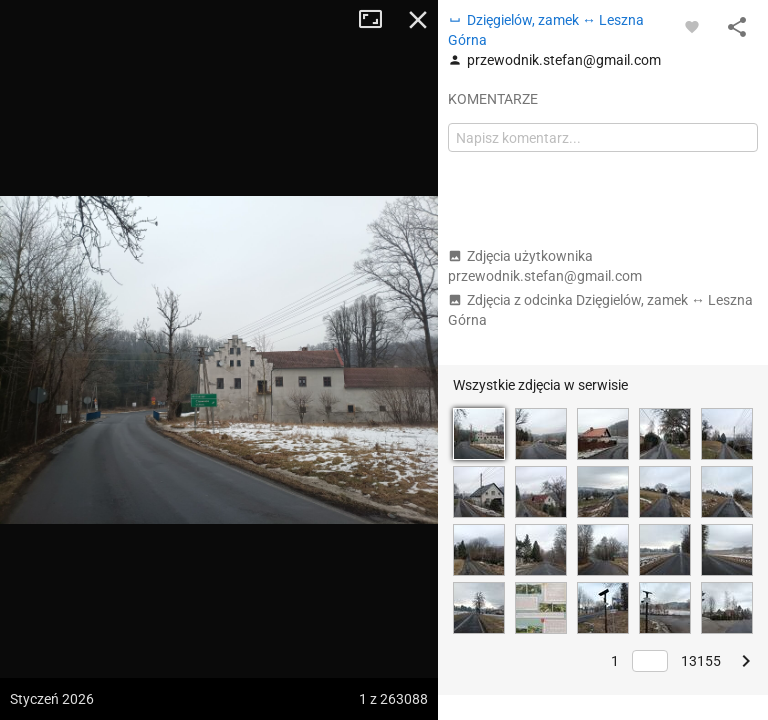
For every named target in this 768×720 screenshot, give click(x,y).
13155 (701, 661)
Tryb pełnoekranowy (378, 20)
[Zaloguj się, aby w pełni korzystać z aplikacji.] (692, 26)
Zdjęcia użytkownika (545, 266)
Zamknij (418, 20)
